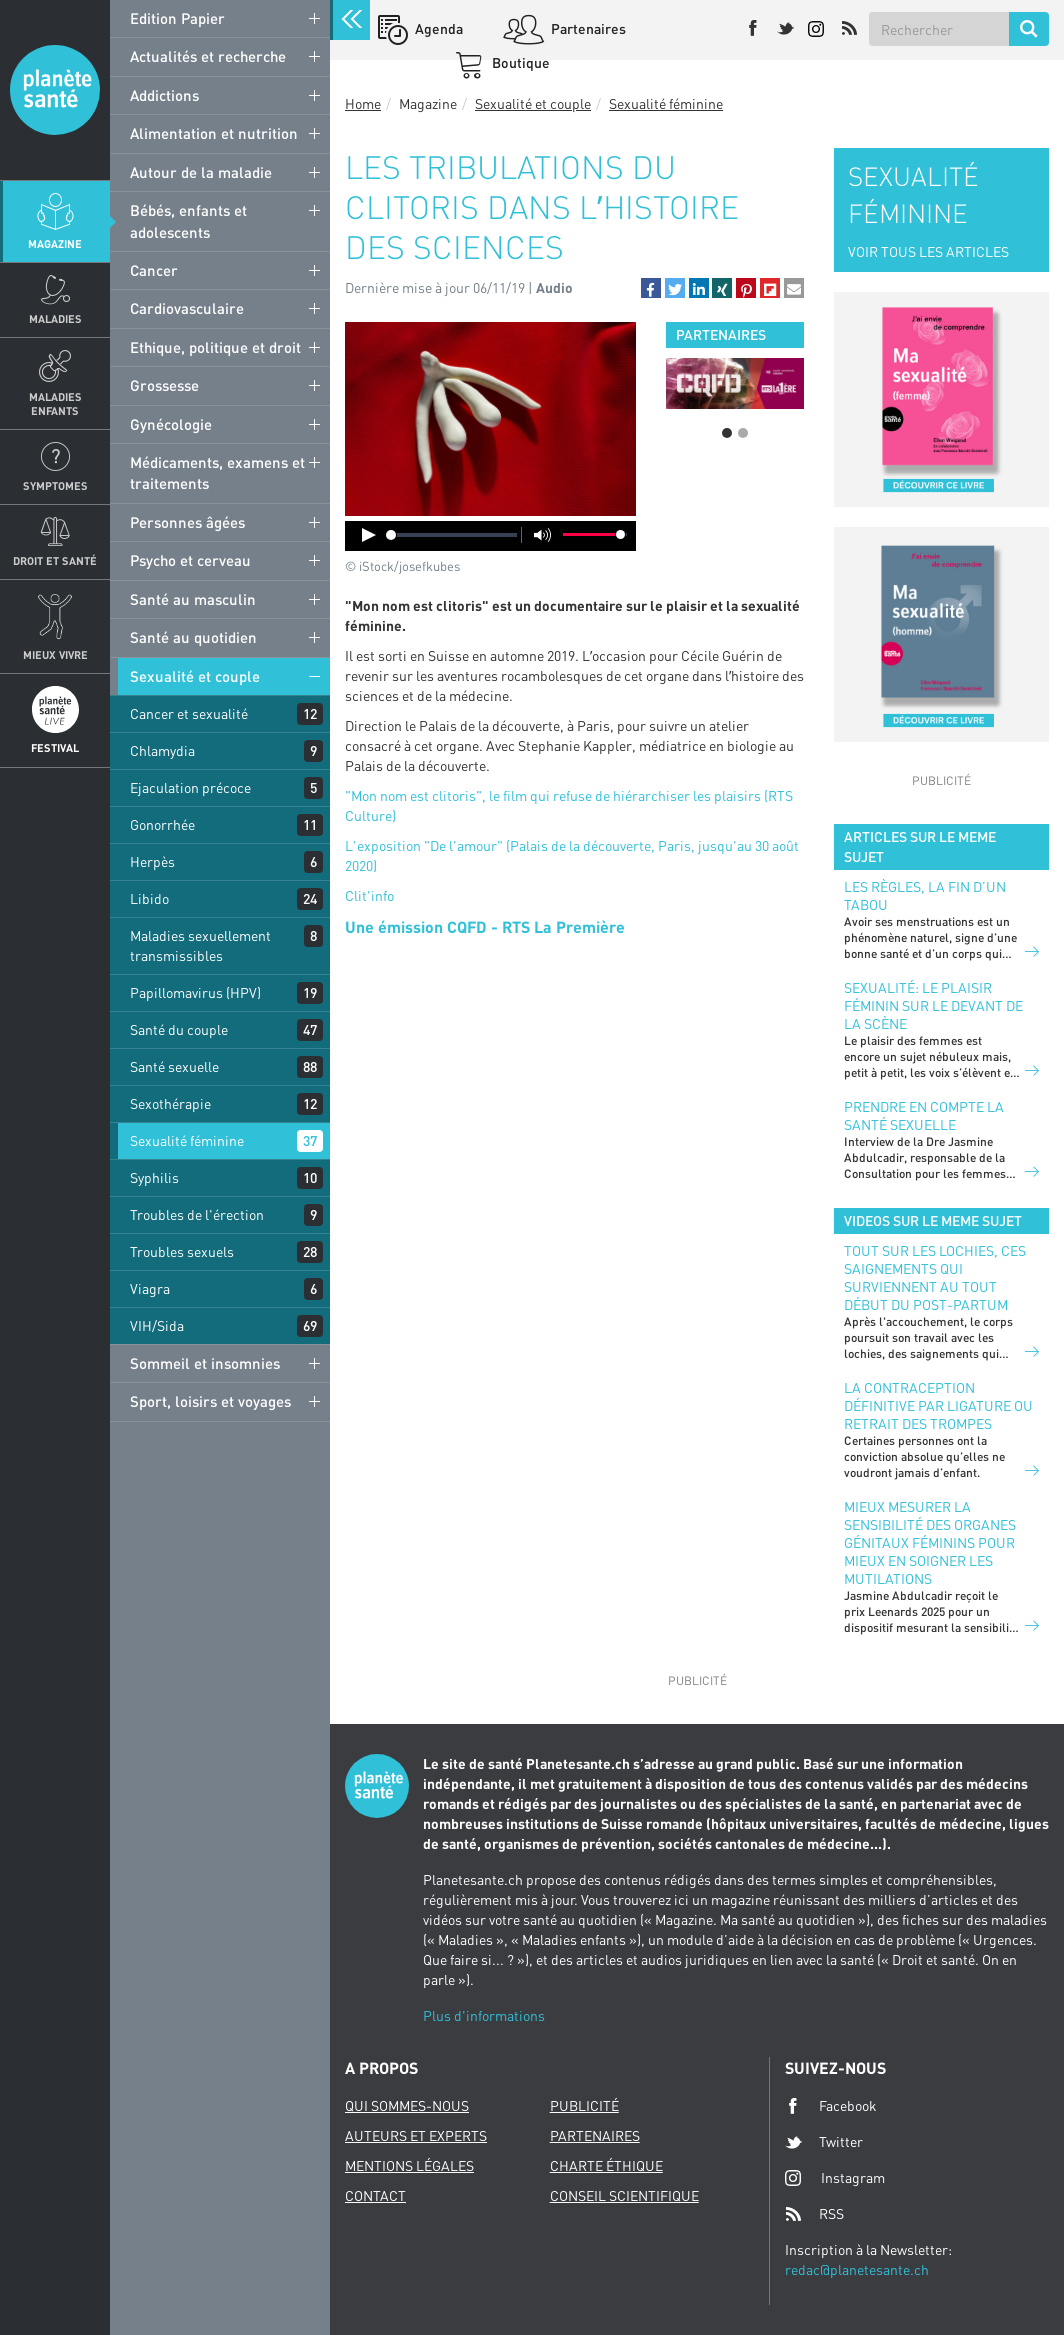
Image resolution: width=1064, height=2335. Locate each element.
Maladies (55, 318)
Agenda (437, 28)
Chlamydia (162, 750)
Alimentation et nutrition (214, 133)
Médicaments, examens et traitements (217, 472)
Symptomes (55, 485)
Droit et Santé (55, 560)
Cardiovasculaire (187, 308)
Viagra (150, 1288)
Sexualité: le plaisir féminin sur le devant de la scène (933, 1005)
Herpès (152, 861)
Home (363, 103)
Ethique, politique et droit (215, 347)
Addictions (164, 95)
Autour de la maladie (201, 172)
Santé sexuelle (174, 1066)
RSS (814, 2214)
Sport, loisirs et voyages (210, 1401)
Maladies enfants (55, 403)
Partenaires (587, 28)
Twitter (824, 2142)
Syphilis (154, 1177)
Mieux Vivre (55, 654)
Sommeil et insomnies (205, 1363)
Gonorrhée (162, 824)
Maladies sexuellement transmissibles (200, 945)
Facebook (831, 2106)
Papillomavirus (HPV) (195, 992)
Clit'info (369, 895)
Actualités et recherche (208, 56)
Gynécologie (171, 424)
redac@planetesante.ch (857, 2269)
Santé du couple (179, 1029)
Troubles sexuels (182, 1251)
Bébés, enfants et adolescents (188, 220)
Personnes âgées (187, 522)
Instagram (835, 2177)
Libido (149, 898)
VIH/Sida (157, 1325)
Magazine (55, 243)
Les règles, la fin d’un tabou (925, 895)
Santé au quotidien (193, 637)
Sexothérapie (170, 1103)
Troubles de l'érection (197, 1214)
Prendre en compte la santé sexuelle (924, 1115)
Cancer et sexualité (189, 713)
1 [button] (727, 433)
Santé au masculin (193, 599)
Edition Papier (177, 18)
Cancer (154, 270)
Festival (55, 747)
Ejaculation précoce (190, 787)
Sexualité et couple (195, 676)
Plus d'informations (484, 2015)
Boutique (519, 62)
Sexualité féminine (187, 1140)
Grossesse (164, 385)
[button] (651, 288)
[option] (735, 383)
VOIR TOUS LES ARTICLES (928, 251)
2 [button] (743, 433)
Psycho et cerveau (190, 560)
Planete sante (55, 90)
